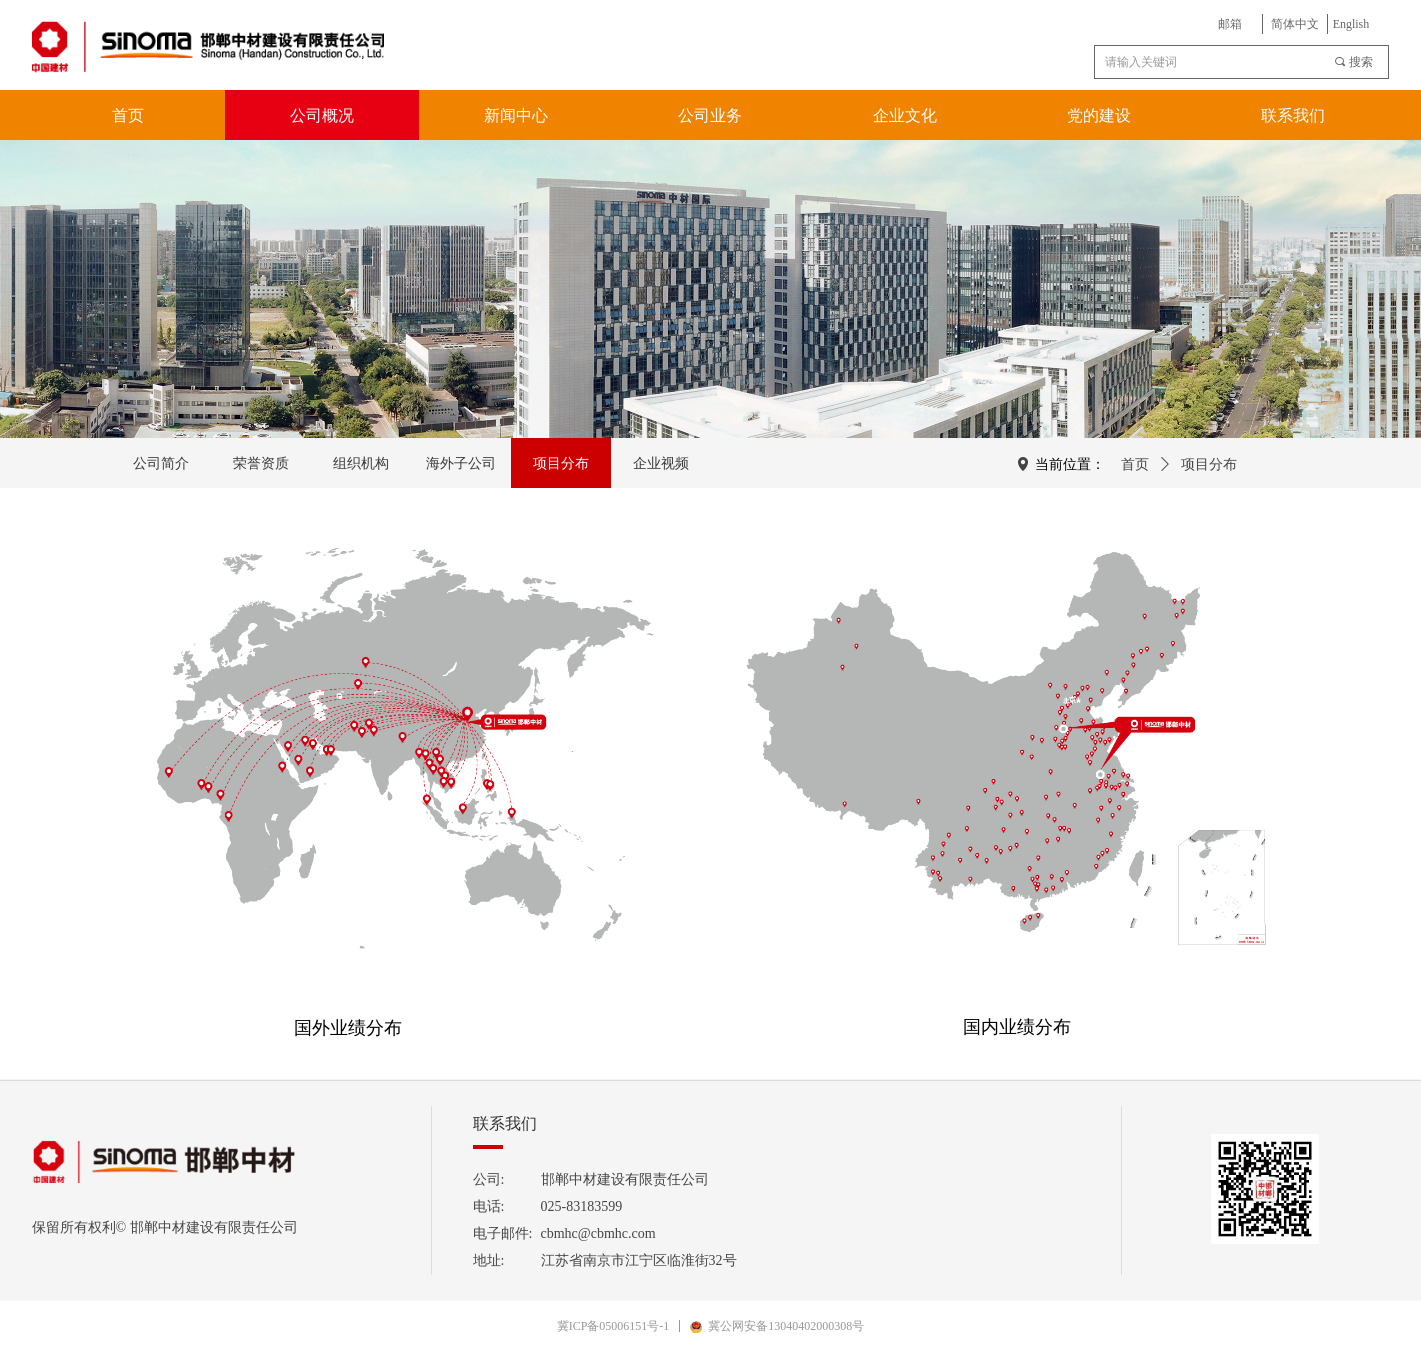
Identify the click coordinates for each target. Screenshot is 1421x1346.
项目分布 (1209, 464)
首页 (1135, 464)
